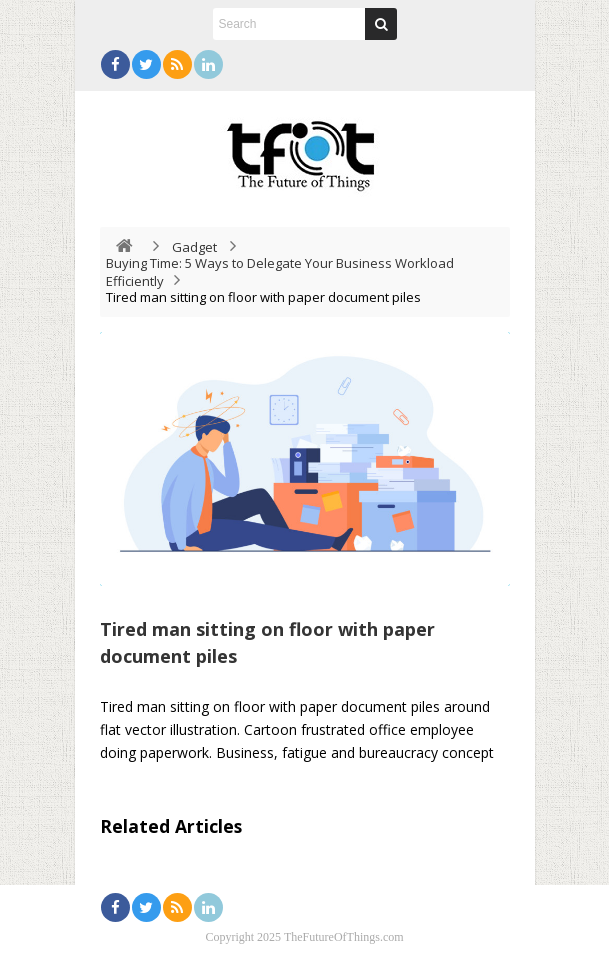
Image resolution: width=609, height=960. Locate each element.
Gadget (194, 247)
